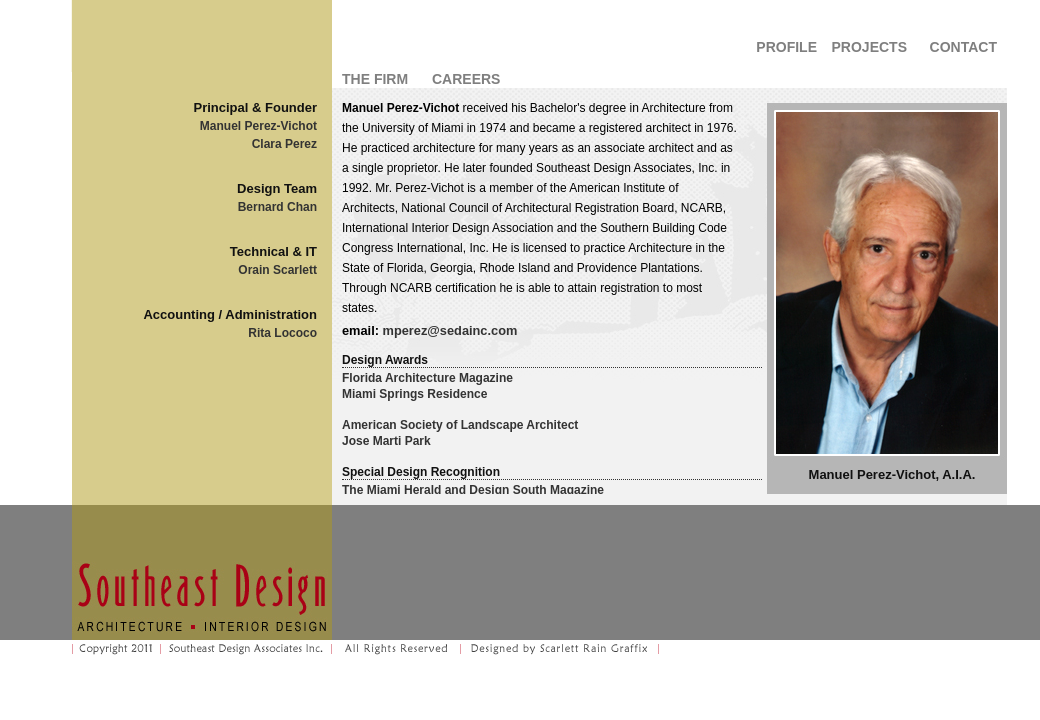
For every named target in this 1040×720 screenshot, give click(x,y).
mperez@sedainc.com (450, 330)
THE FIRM (375, 79)
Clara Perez (284, 144)
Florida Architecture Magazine (427, 378)
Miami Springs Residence (414, 394)
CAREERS (466, 79)
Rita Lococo (282, 333)
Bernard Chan (277, 207)
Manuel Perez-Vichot (258, 126)
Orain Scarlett (277, 270)
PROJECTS (869, 47)
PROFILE (786, 47)
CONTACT (963, 47)
